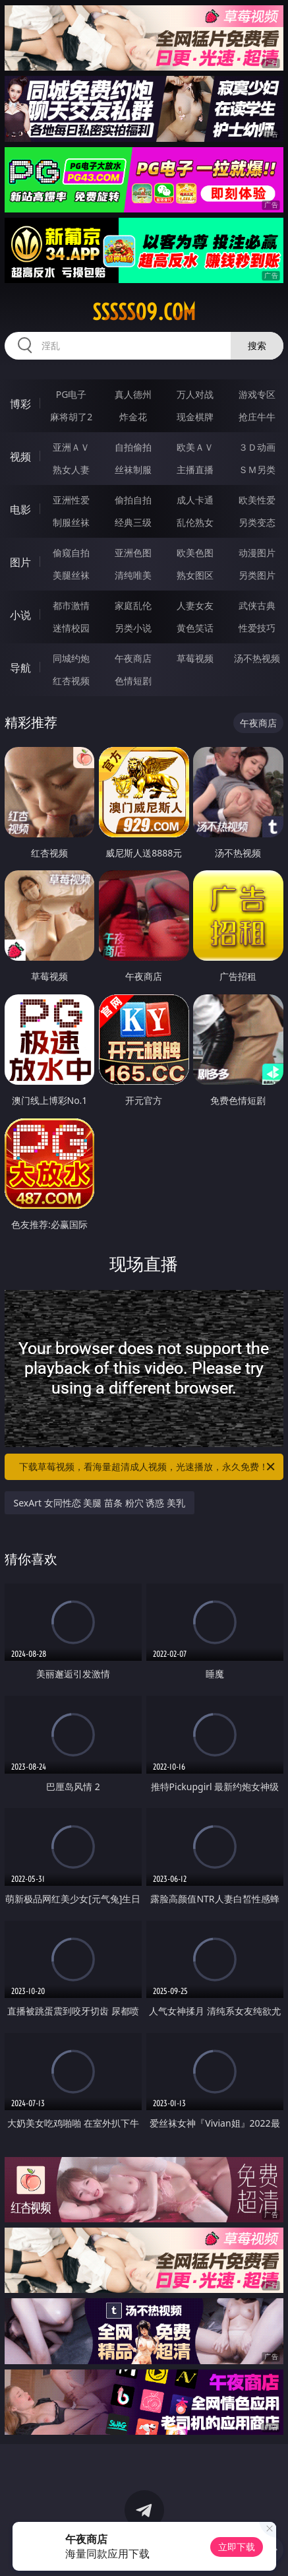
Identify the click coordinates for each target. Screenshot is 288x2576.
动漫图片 (257, 552)
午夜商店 (133, 658)
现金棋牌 (195, 416)
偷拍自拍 (133, 500)
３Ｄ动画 (257, 447)
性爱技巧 (257, 628)
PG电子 (71, 394)
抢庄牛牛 (257, 416)
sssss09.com (144, 312)
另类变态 (257, 522)
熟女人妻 (71, 469)
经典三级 (133, 522)
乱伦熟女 (195, 522)
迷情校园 (71, 628)
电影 (20, 509)
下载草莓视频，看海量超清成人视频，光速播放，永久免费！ (148, 1467)
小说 (20, 615)
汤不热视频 (257, 658)
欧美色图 (195, 552)
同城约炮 (71, 658)
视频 (20, 456)
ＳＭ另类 (257, 469)
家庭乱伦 (133, 605)
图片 (20, 562)
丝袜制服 (133, 469)
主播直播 (195, 469)
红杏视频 (71, 680)
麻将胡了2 (71, 416)
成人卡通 (195, 500)
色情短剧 (133, 680)
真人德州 (133, 394)
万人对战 (195, 394)
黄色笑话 (195, 628)
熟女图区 (195, 575)
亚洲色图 (133, 552)
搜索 (257, 345)
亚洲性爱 (71, 500)
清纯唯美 (133, 575)
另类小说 (133, 628)
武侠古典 (257, 605)
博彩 (20, 404)
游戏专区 (257, 394)
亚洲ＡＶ (71, 447)
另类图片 (257, 575)
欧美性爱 (257, 500)
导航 (20, 667)
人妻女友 (195, 605)
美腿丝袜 (71, 575)
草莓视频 (195, 658)
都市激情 (71, 605)
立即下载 (236, 2546)
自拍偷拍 (133, 447)
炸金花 (133, 416)
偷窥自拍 (71, 552)
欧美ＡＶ (195, 447)
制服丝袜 (71, 522)
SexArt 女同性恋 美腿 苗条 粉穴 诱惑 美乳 (99, 1503)
